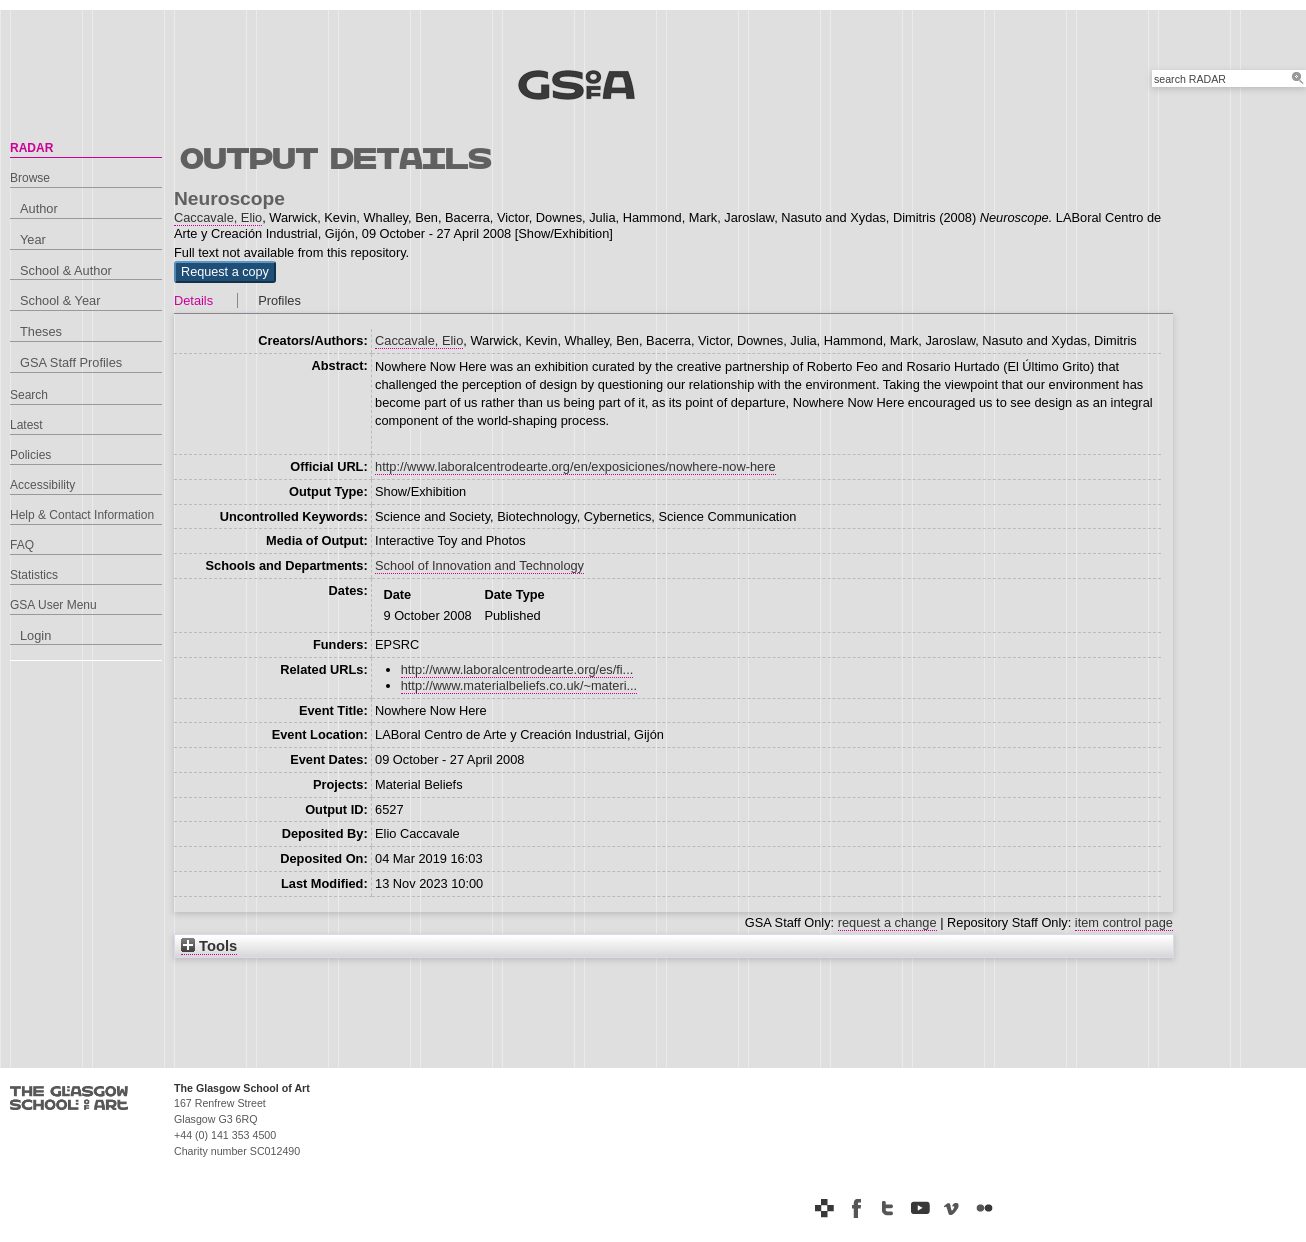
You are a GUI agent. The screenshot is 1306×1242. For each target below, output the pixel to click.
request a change (887, 922)
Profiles (279, 300)
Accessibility (42, 485)
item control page (1124, 922)
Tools (209, 946)
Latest (26, 425)
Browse (30, 178)
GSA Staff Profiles (71, 362)
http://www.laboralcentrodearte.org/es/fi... (517, 669)
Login (35, 635)
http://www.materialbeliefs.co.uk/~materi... (519, 685)
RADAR (31, 148)
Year (33, 239)
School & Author (66, 270)
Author (39, 208)
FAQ (22, 545)
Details (193, 300)
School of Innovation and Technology (479, 565)
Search (29, 395)
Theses (41, 331)
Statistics (34, 575)
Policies (30, 455)
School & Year (60, 300)
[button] (225, 272)
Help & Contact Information (82, 515)
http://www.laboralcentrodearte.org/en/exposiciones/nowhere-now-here (575, 466)
